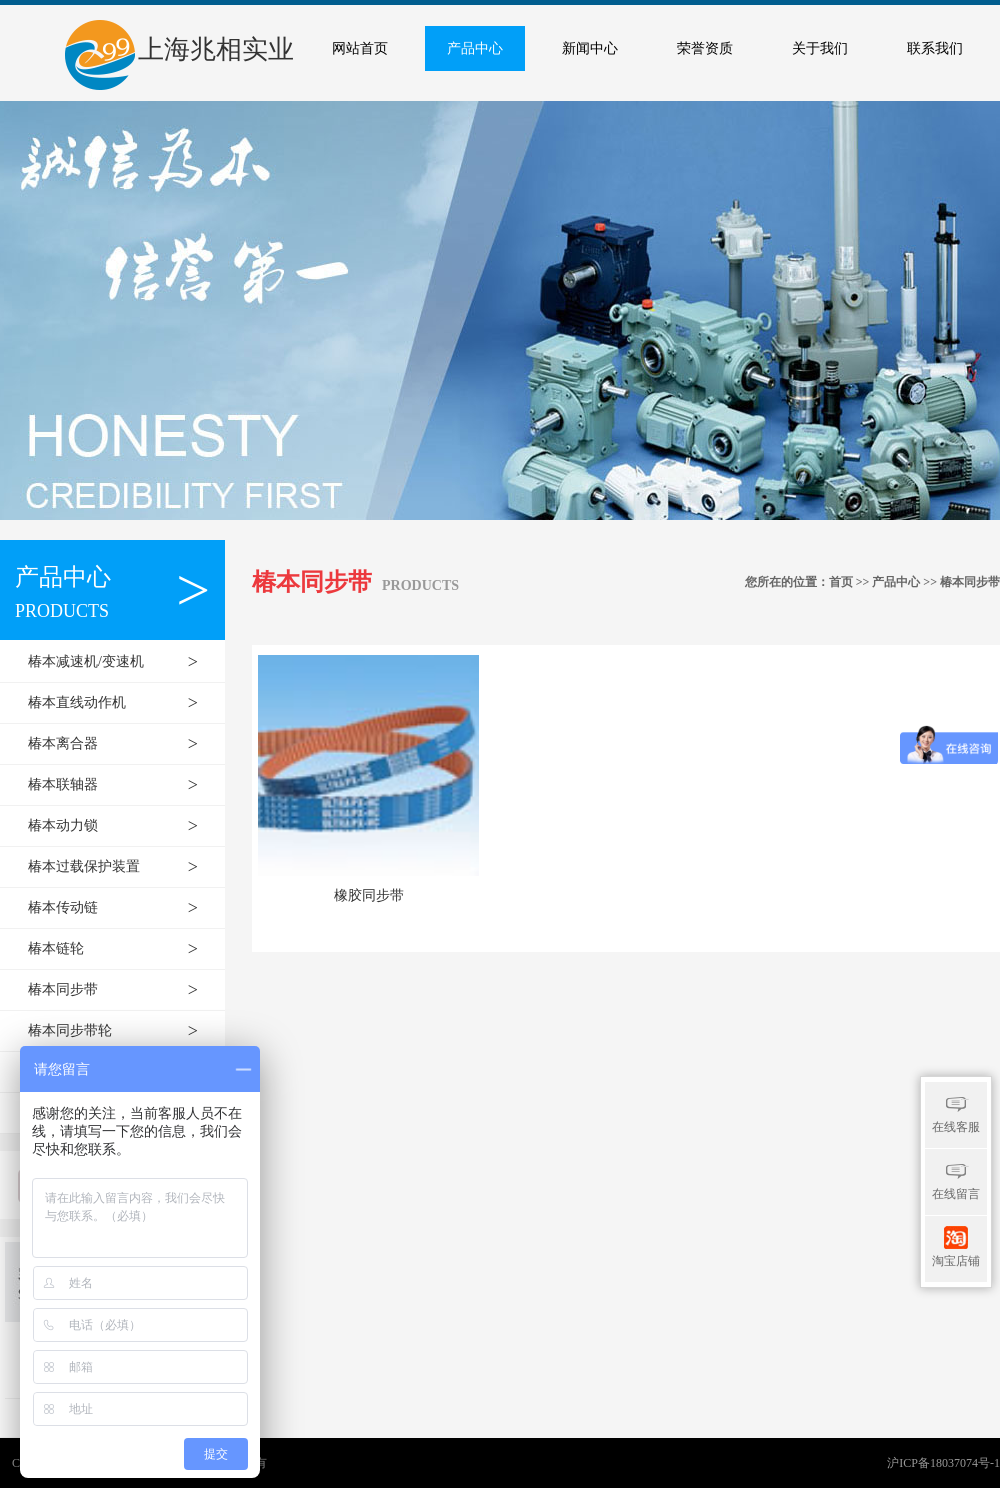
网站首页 (360, 48)
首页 (841, 582)
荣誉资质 (705, 48)
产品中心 (475, 48)
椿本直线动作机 (123, 703)
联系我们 (935, 48)
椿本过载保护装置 (123, 867)
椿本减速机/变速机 (123, 662)
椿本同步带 (123, 990)
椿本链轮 (123, 949)
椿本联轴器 (123, 785)
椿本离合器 (123, 744)
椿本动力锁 (123, 826)
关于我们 (820, 48)
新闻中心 (590, 48)
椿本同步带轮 (123, 1031)
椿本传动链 (123, 908)
